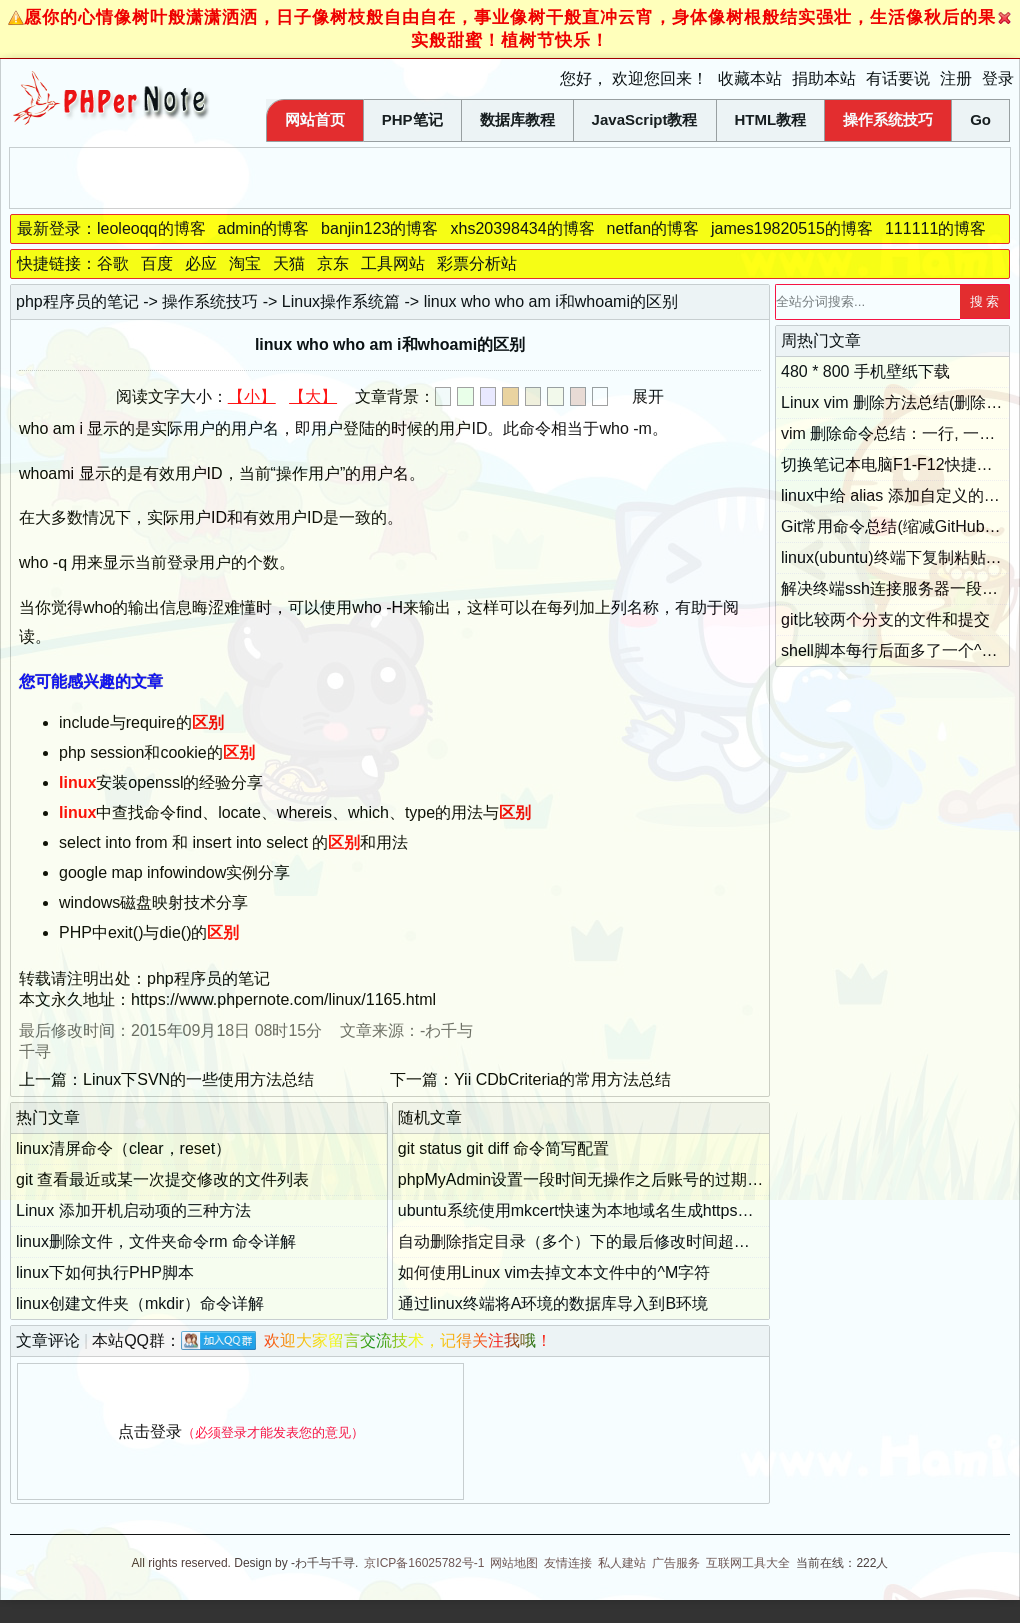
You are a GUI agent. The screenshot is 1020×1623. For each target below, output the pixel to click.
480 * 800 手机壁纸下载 (865, 371)
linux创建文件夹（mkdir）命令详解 (140, 1303)
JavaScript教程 (645, 119)
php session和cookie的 (157, 752)
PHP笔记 (412, 119)
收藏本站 (750, 78)
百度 (157, 263)
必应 (201, 263)
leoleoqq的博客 (151, 228)
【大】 (313, 396)
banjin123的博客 (379, 228)
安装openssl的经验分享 (161, 782)
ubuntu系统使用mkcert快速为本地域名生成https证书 (584, 1210)
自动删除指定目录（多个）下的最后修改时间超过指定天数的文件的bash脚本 (671, 1241)
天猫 (289, 263)
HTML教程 (771, 119)
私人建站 (622, 1563)
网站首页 (315, 119)
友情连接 (568, 1563)
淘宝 (245, 263)
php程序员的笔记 (77, 301)
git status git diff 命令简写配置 (503, 1148)
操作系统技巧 (888, 119)
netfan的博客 (653, 228)
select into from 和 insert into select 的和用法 (233, 842)
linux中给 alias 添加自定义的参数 (898, 495)
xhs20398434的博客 (522, 228)
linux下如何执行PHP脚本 (105, 1272)
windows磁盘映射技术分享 (153, 902)
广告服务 (676, 1563)
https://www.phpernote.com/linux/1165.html (283, 999)
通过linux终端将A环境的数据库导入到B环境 (553, 1303)
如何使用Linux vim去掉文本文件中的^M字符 (554, 1272)
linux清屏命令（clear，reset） (123, 1148)
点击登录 (150, 1431)
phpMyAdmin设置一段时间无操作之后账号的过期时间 (588, 1179)
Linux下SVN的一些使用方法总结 (198, 1079)
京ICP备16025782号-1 (424, 1563)
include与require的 (141, 722)
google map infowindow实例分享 (174, 872)
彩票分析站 (477, 263)
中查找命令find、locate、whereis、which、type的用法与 (295, 812)
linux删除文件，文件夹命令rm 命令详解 (156, 1241)
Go (980, 119)
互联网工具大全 (748, 1563)
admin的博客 (264, 228)
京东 (333, 263)
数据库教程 (517, 119)
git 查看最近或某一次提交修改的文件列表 (162, 1179)
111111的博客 (935, 228)
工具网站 (393, 263)
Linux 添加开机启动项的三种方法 (133, 1210)
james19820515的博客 (792, 228)
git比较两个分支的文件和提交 (885, 619)
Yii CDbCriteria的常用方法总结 (562, 1079)
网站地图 (514, 1563)
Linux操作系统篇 (341, 301)
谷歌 (113, 263)
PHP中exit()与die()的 (149, 932)
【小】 (252, 396)
